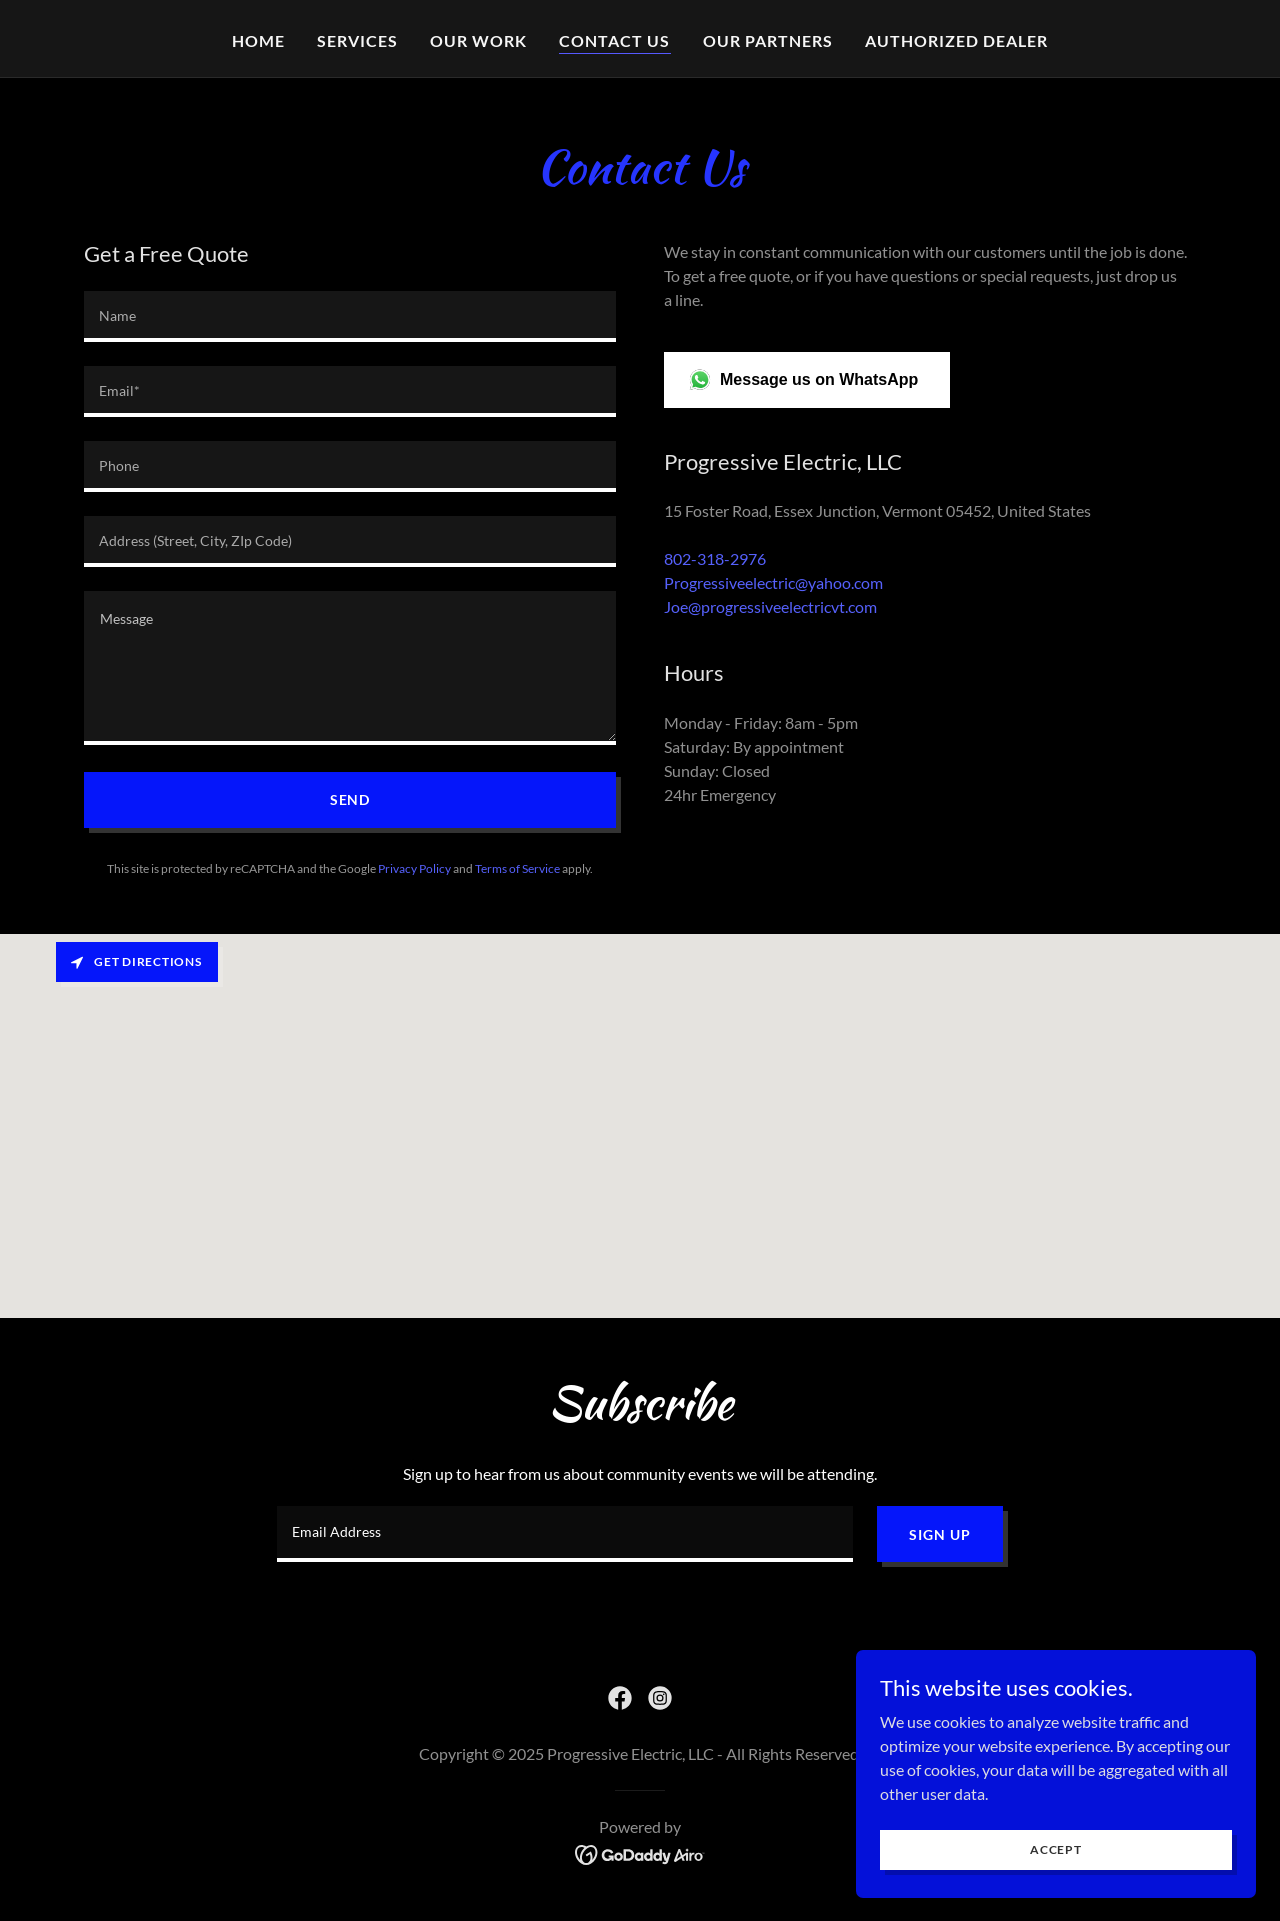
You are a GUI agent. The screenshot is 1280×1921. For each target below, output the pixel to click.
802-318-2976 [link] (715, 558)
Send (350, 799)
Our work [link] (478, 40)
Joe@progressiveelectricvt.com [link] (770, 606)
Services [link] (357, 40)
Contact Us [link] (614, 40)
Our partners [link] (768, 40)
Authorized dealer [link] (956, 40)
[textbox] (350, 316)
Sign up (939, 1534)
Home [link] (258, 40)
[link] (620, 1698)
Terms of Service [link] (517, 868)
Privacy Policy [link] (414, 868)
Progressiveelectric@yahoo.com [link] (773, 582)
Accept (1056, 1849)
